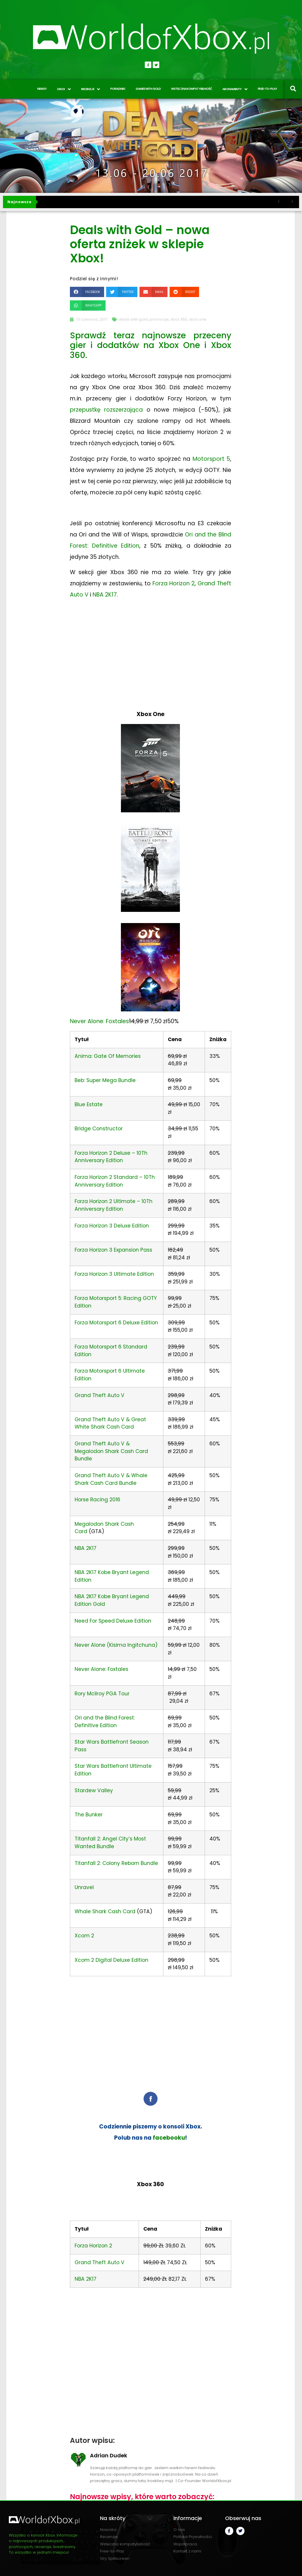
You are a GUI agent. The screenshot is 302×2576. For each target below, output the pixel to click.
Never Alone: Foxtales (99, 1021)
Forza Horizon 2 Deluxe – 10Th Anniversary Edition (111, 1156)
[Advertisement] (150, 663)
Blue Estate (89, 1104)
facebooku (169, 2138)
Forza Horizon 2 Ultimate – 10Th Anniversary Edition (113, 1205)
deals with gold (133, 319)
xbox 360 (178, 319)
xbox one (197, 319)
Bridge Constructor (99, 1128)
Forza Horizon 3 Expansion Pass (113, 1249)
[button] (87, 292)
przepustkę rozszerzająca (106, 410)
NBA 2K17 (105, 595)
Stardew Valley (94, 1790)
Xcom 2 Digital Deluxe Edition (111, 1960)
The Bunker (89, 1814)
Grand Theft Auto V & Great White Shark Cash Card (110, 1423)
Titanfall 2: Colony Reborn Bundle (116, 1863)
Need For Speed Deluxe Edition (113, 1620)
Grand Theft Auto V (99, 1395)
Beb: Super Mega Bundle (105, 1080)
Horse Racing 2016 (97, 1499)
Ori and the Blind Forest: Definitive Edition (105, 1721)
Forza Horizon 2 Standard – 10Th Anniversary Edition (115, 1181)
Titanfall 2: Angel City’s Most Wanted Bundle (110, 1842)
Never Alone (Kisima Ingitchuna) (116, 1645)
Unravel (84, 1887)
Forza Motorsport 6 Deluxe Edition (116, 1322)
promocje (159, 319)
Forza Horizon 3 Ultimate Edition (114, 1274)
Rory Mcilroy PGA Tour (102, 1693)
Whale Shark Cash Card (105, 1911)
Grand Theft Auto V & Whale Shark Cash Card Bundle (111, 1479)
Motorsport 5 (211, 459)
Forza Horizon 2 (173, 583)
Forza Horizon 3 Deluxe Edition (112, 1225)
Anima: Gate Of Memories (108, 1056)
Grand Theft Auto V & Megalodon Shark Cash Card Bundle (111, 1451)
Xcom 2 (84, 1935)
